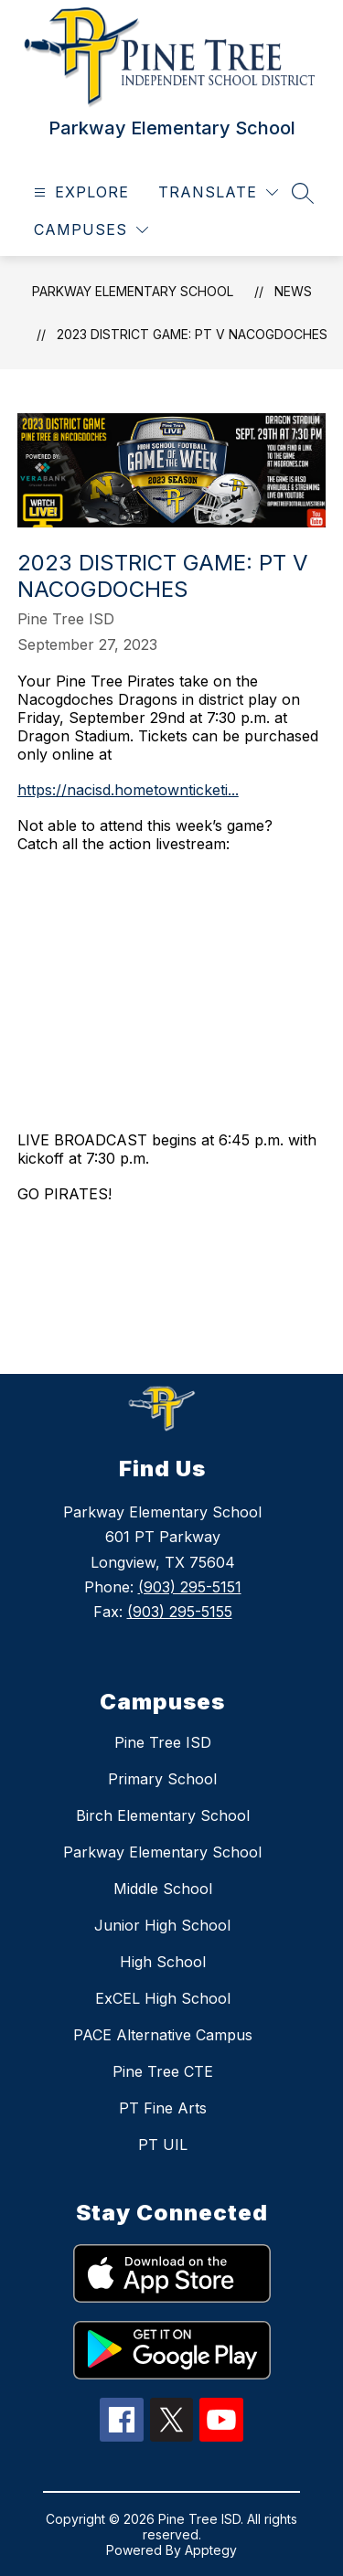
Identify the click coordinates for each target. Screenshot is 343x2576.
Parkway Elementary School (132, 291)
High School (163, 1962)
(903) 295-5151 (189, 1587)
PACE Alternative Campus (162, 2035)
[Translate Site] (218, 192)
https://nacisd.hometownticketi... (128, 790)
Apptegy (211, 2550)
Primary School (162, 1779)
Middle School (162, 1888)
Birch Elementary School (163, 1815)
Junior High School (162, 1925)
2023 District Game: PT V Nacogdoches (192, 334)
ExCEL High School (162, 1998)
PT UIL (163, 2144)
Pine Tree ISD (162, 1742)
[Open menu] (79, 192)
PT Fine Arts (163, 2108)
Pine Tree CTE (163, 2071)
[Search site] (303, 193)
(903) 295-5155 (179, 1611)
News (293, 291)
